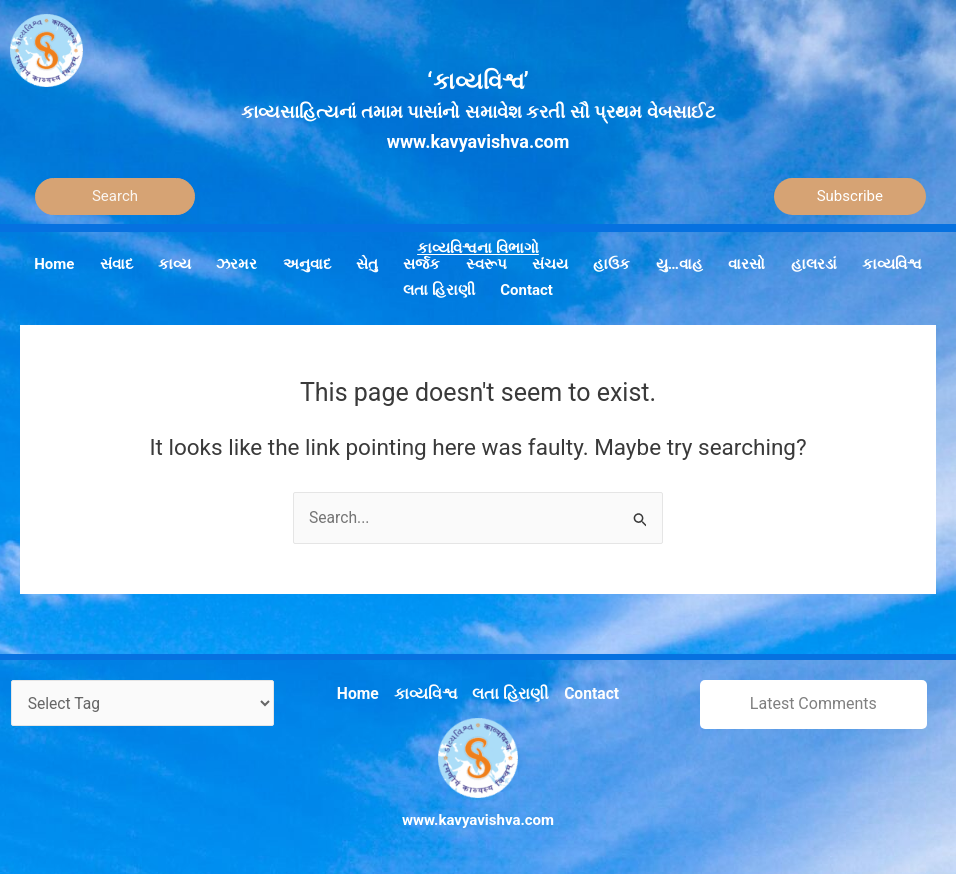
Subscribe (850, 196)
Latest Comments (813, 702)
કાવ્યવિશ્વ (428, 691)
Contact (586, 691)
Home (363, 691)
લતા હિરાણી (509, 691)
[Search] (115, 196)
